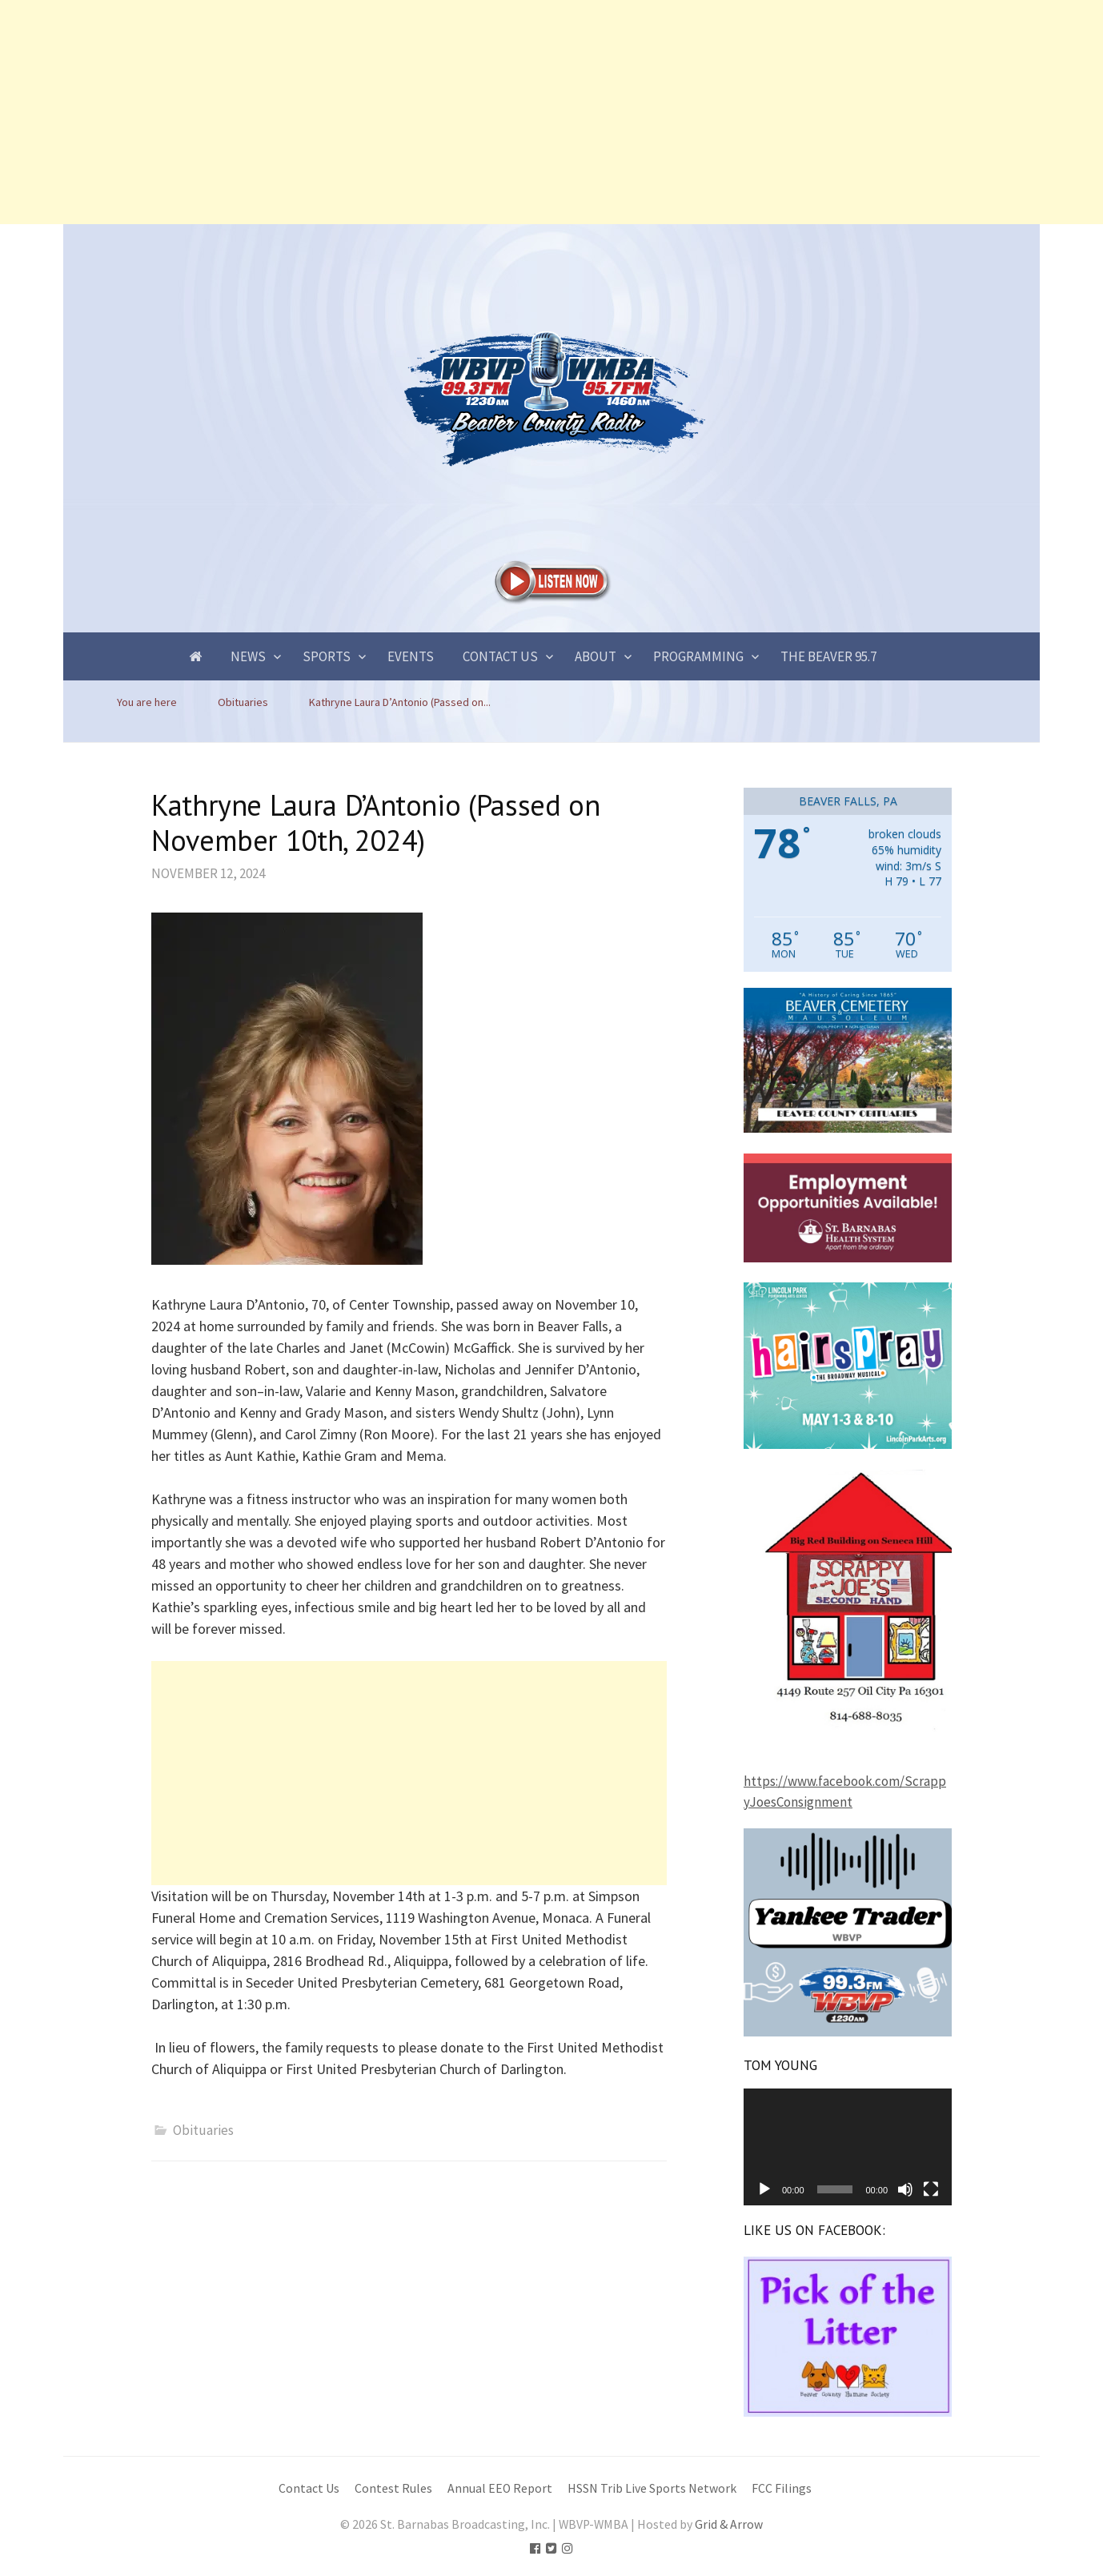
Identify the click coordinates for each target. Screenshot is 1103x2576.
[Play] (764, 2189)
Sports (327, 656)
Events (410, 656)
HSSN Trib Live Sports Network (652, 2488)
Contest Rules (393, 2488)
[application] (848, 2146)
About (595, 656)
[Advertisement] (480, 112)
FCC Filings (782, 2488)
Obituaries (203, 2130)
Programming (698, 656)
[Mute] (905, 2189)
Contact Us (500, 656)
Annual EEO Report (499, 2488)
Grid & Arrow (729, 2524)
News (248, 656)
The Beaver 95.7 (828, 656)
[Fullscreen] (931, 2189)
